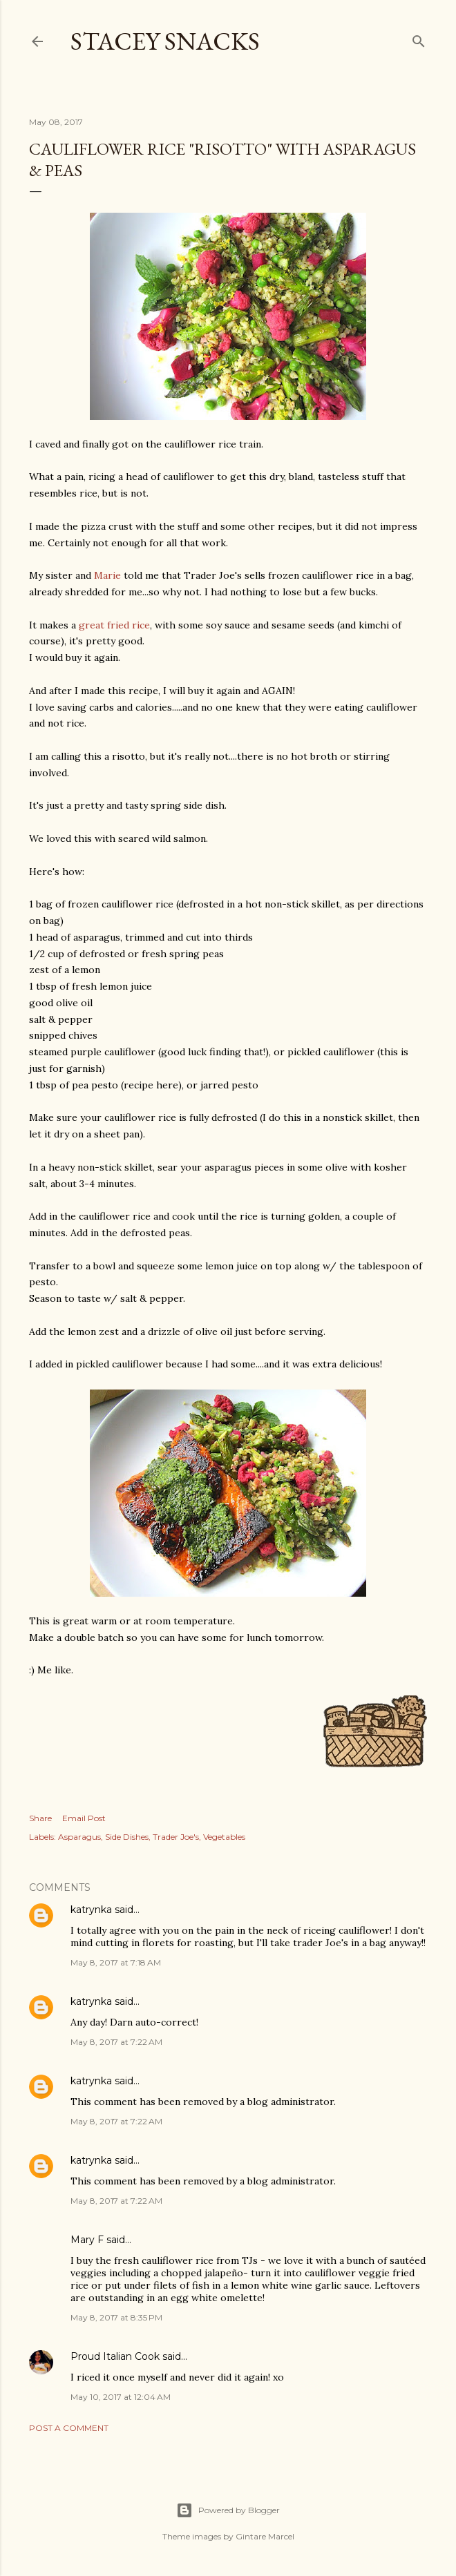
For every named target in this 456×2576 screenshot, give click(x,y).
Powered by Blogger (228, 2510)
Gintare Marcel (265, 2536)
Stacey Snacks (165, 41)
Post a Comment (68, 2428)
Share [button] (40, 1818)
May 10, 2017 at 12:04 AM (120, 2397)
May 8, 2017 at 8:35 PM (116, 2317)
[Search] (418, 38)
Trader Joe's (176, 1837)
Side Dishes (127, 1837)
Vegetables (224, 1837)
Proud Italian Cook (115, 2356)
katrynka (91, 1909)
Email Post (84, 1818)
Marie (107, 575)
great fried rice (114, 625)
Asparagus (79, 1837)
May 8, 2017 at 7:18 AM (115, 1962)
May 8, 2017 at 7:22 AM (116, 2042)
